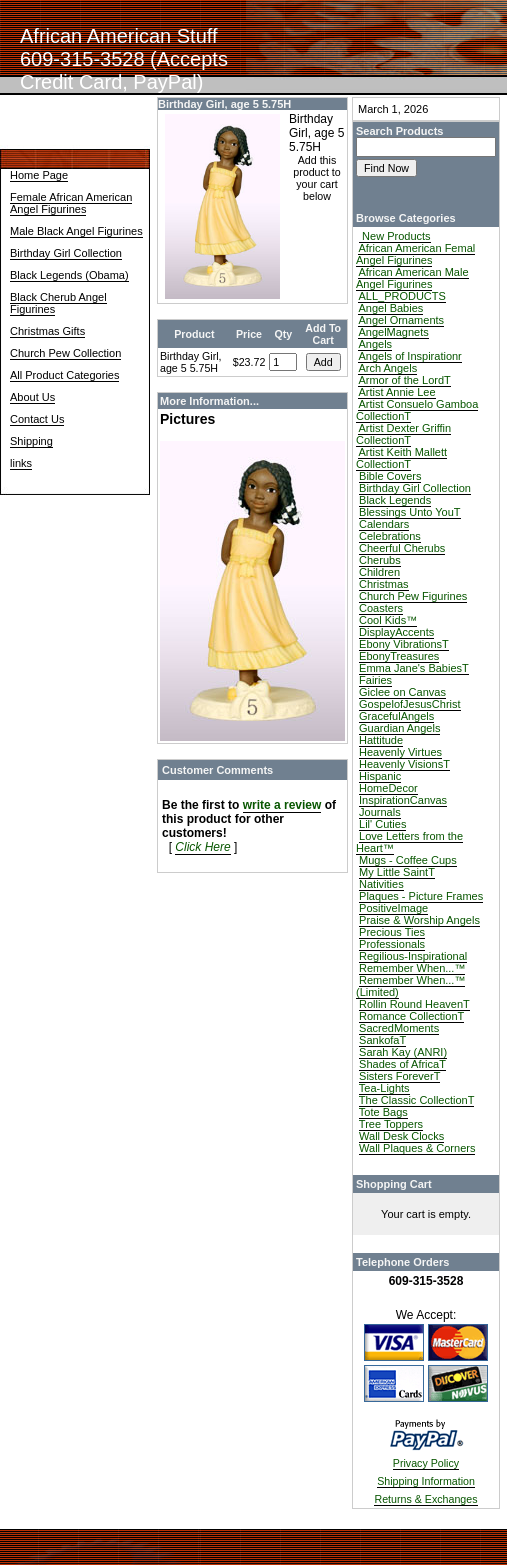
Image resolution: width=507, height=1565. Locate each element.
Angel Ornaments (401, 320)
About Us (32, 397)
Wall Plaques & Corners (417, 1148)
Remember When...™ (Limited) (410, 986)
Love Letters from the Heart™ (409, 842)
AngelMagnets (393, 332)
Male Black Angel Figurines (76, 231)
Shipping (31, 441)
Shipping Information (426, 1481)
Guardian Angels (399, 728)
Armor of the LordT (404, 380)
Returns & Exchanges (425, 1499)
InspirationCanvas (403, 800)
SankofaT (382, 1040)
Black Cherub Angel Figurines (58, 303)
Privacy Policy (426, 1463)
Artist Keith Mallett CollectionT (401, 458)
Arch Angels (387, 368)
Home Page (39, 175)
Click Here (202, 847)
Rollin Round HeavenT (414, 1004)
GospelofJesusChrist (410, 704)
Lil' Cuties (382, 824)
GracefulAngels (396, 716)
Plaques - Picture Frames (421, 896)
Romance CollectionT (411, 1016)
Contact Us (37, 419)
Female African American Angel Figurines (71, 203)
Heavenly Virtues (400, 752)
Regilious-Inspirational (413, 956)
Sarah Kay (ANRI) (403, 1052)
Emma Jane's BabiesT (414, 668)
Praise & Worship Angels (419, 920)
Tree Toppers (391, 1124)
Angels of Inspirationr (409, 356)
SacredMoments (399, 1028)
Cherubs (380, 560)
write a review (282, 805)
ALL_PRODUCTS (401, 296)
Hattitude (381, 740)
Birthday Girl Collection (66, 253)
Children (379, 572)
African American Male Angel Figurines (412, 278)
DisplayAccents (396, 632)
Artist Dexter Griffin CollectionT (403, 434)
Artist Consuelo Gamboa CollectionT (417, 410)
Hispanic (380, 776)
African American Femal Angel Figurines (415, 254)
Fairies (375, 680)
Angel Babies (390, 308)
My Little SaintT (397, 872)
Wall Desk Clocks (401, 1136)
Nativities (381, 884)
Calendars (384, 524)
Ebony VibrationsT (404, 644)
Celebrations (390, 536)
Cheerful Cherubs (402, 548)
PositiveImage (393, 908)
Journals (380, 812)
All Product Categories (64, 375)
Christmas (384, 584)
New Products (395, 236)
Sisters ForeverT (399, 1076)
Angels (375, 344)
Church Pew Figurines (413, 596)
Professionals (392, 944)
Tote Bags (383, 1112)
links (21, 463)
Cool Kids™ (388, 620)
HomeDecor (388, 788)
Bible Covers (390, 476)
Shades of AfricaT (402, 1064)
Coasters (381, 608)
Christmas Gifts (47, 331)
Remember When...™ (412, 968)
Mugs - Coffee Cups (408, 860)
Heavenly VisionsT (404, 764)
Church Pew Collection (65, 353)
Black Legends (395, 500)
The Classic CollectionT (417, 1100)
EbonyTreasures (399, 656)
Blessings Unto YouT (410, 512)
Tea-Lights (384, 1088)
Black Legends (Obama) (69, 275)
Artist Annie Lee (396, 392)
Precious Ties (392, 932)
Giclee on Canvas (402, 692)
